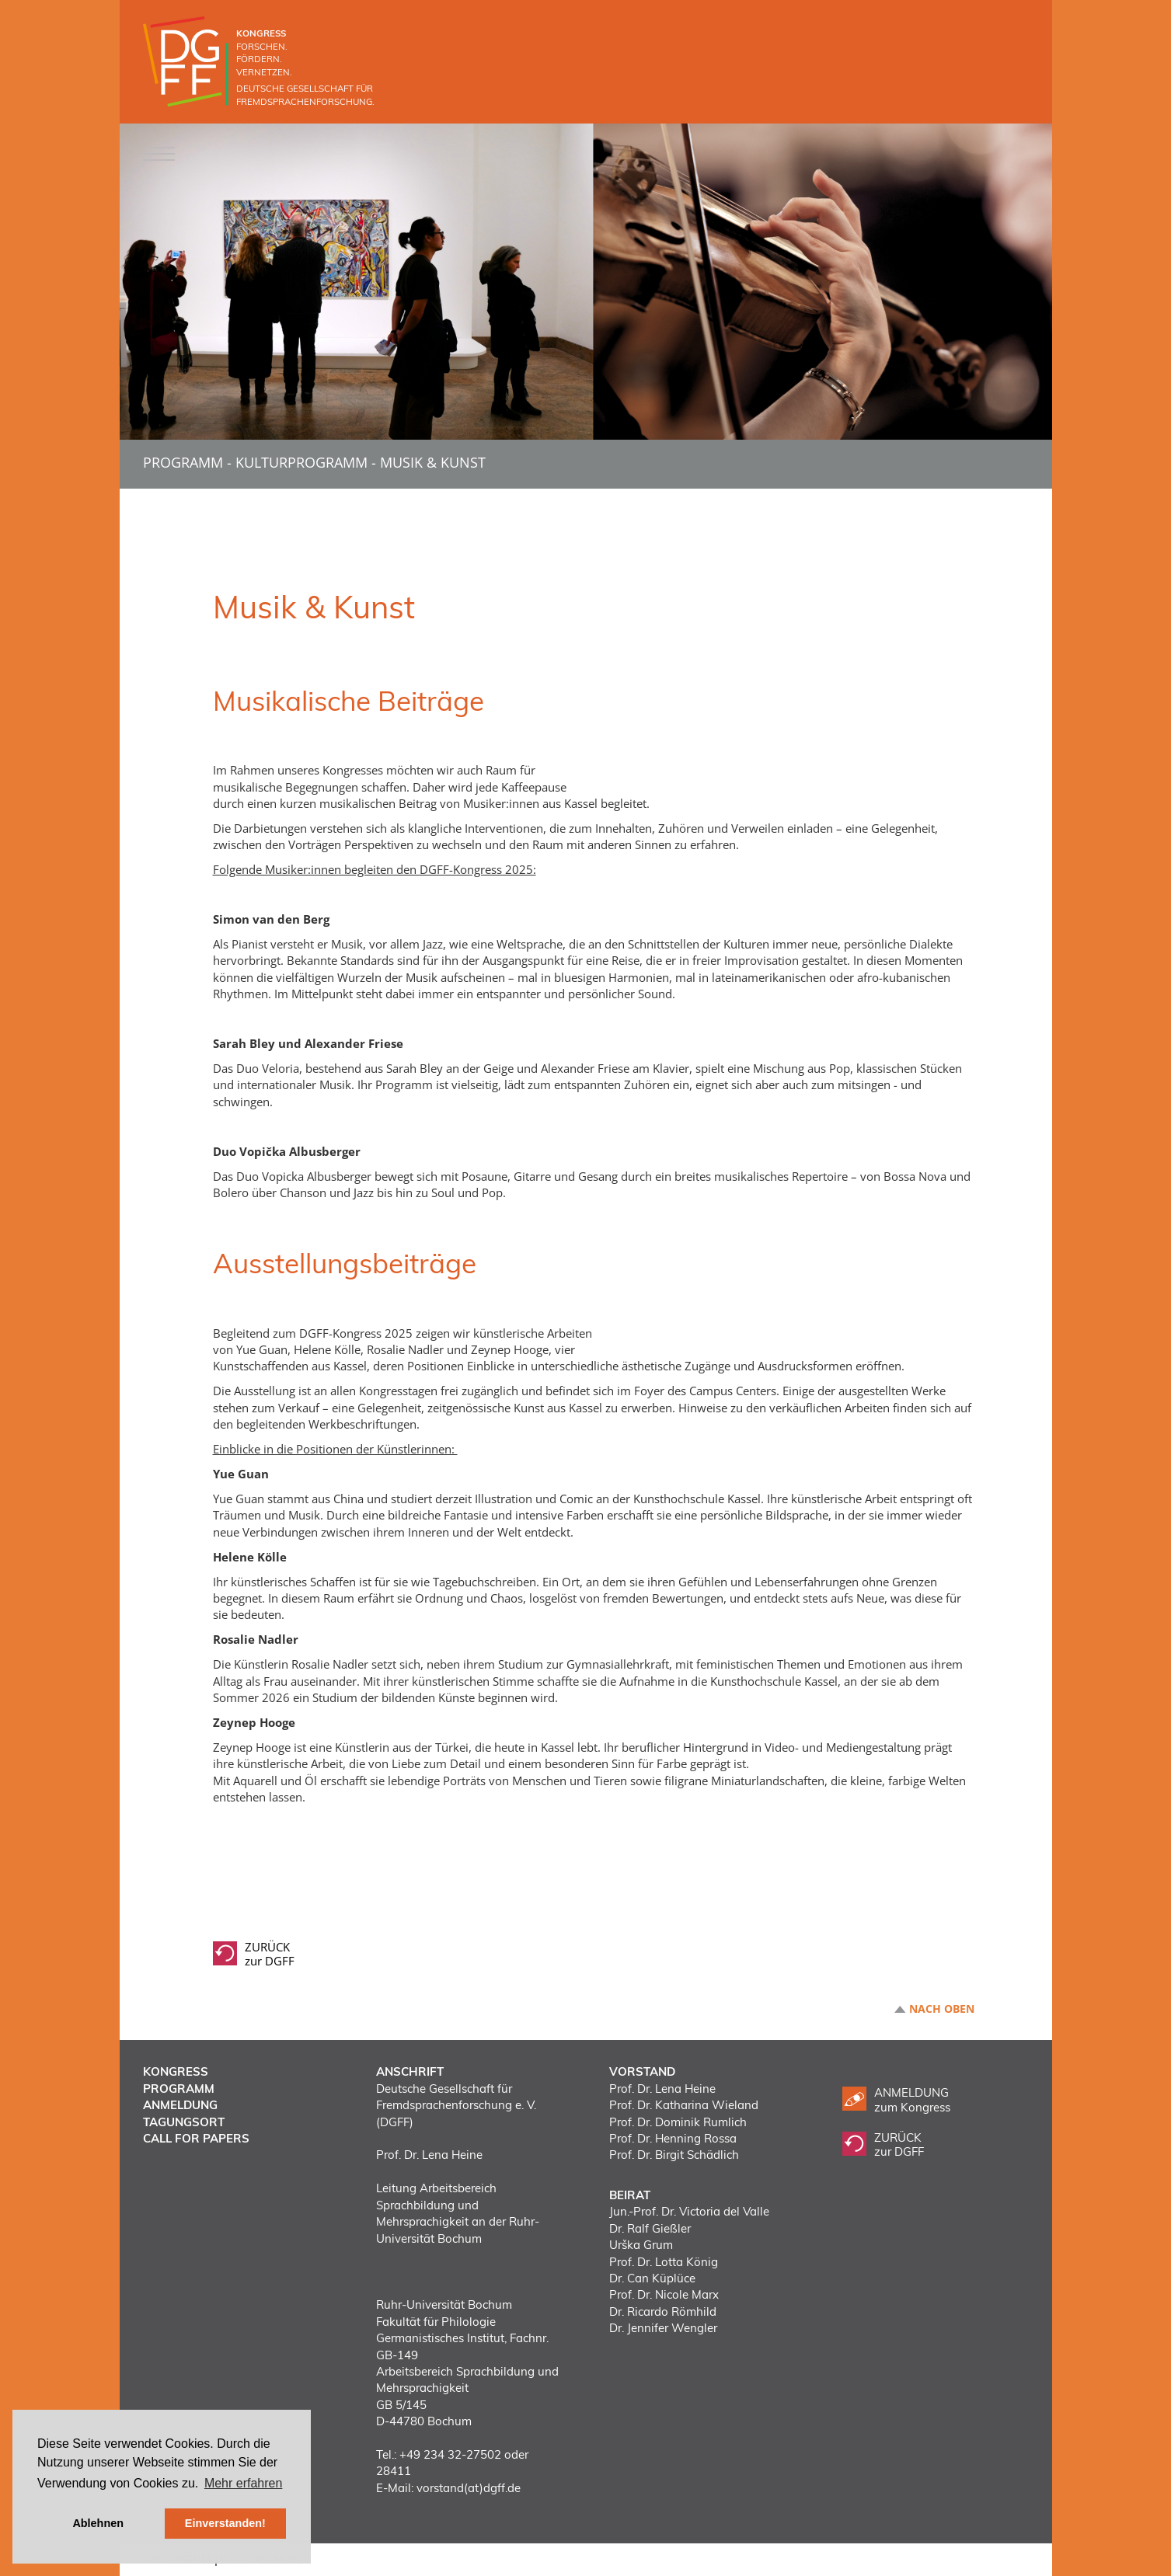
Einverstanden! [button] (225, 2523)
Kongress (175, 2071)
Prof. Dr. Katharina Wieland (683, 2104)
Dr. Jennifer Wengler (663, 2327)
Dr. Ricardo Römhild (662, 2311)
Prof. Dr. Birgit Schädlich (674, 2154)
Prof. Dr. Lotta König (663, 2261)
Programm (183, 462)
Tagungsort (184, 2122)
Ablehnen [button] (98, 2523)
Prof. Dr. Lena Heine (662, 2088)
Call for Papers (196, 2138)
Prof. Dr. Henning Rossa (673, 2138)
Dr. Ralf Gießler (650, 2228)
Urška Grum (641, 2244)
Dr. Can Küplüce (652, 2278)
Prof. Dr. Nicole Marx (664, 2294)
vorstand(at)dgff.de (468, 2487)
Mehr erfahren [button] (243, 2483)
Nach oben (941, 2009)
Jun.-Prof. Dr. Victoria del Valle (689, 2211)
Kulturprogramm (301, 462)
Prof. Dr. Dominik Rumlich (678, 2122)
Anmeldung (180, 2104)
